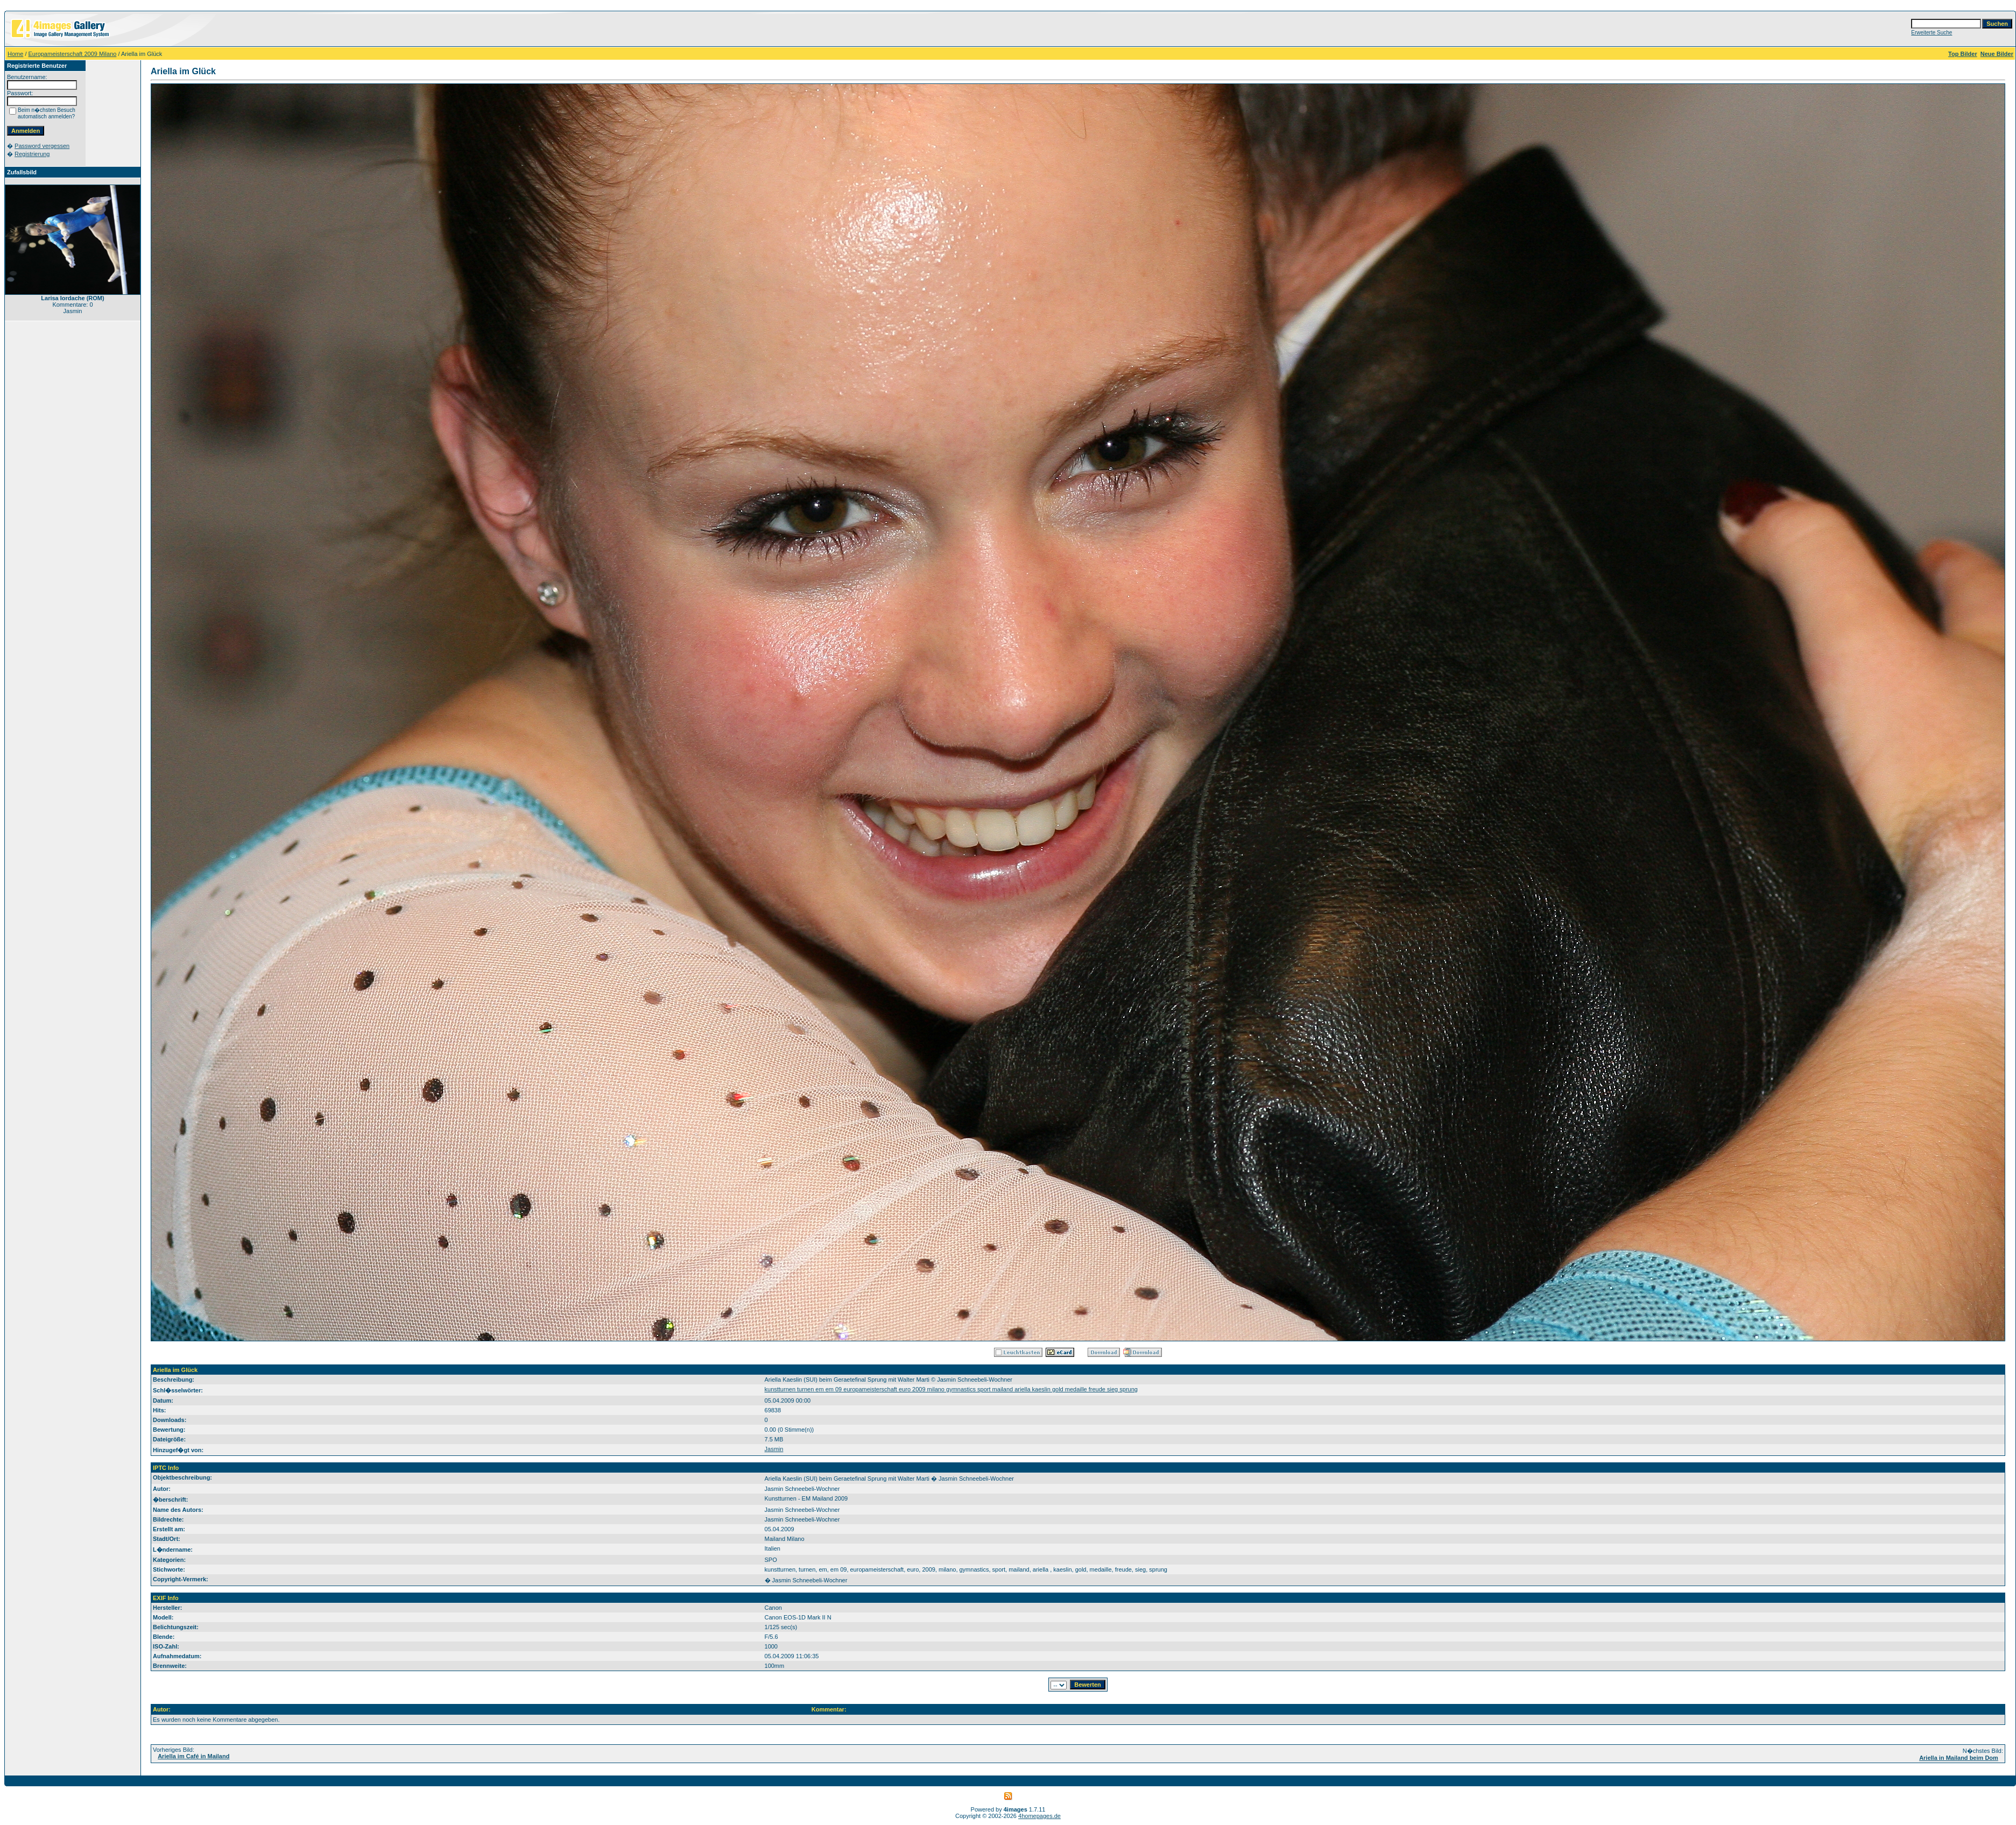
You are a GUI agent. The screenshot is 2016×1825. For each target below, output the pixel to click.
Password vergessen (42, 146)
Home (15, 54)
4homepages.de (1039, 1816)
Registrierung (32, 154)
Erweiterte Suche (1931, 33)
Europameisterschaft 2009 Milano (73, 54)
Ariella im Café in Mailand (193, 1756)
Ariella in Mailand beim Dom (1958, 1758)
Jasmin (774, 1449)
